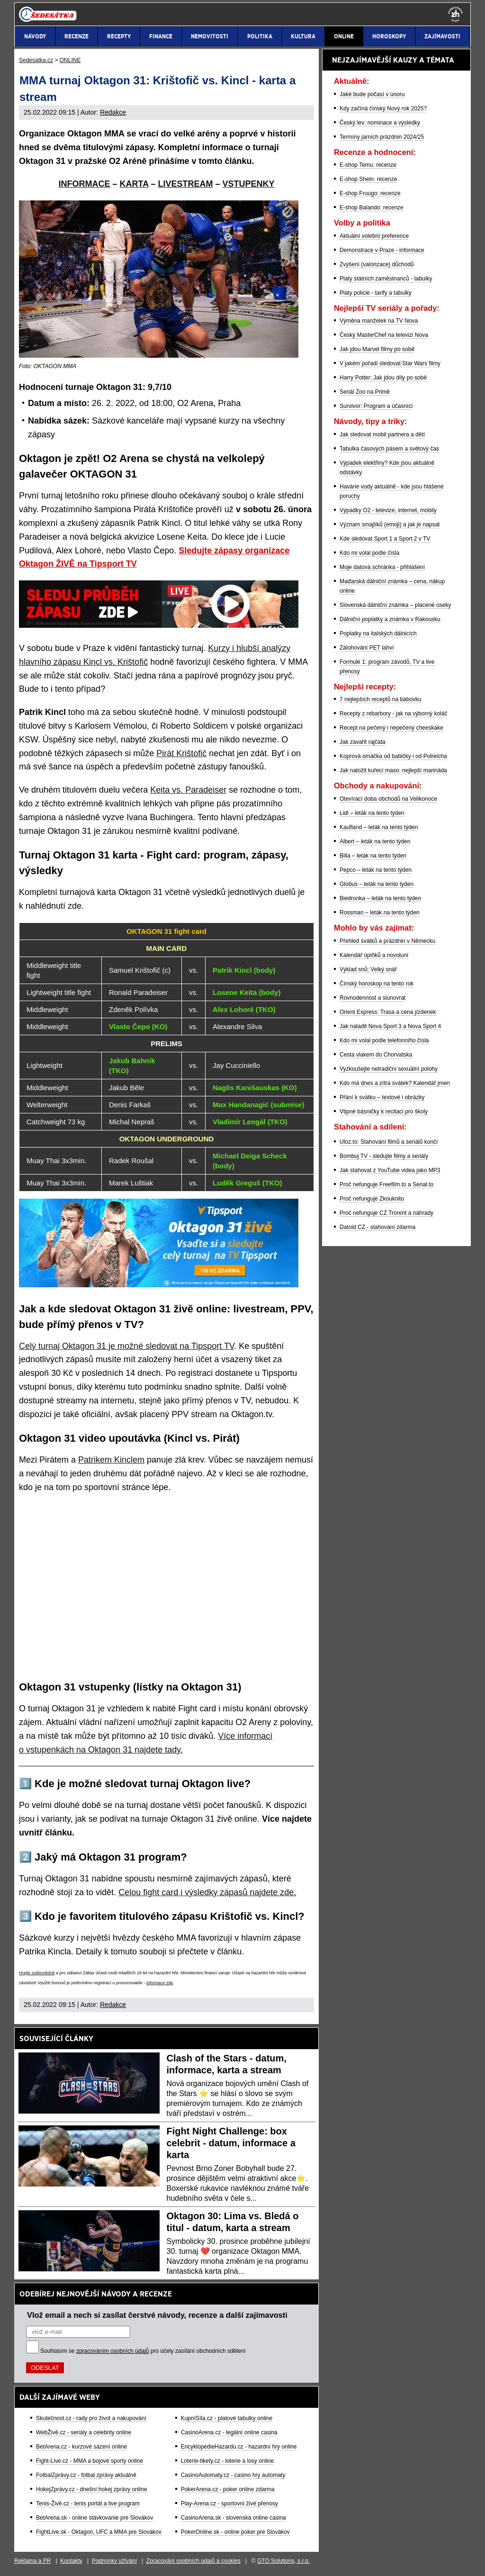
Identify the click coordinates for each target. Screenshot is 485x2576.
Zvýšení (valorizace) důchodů (377, 264)
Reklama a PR (32, 2561)
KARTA (133, 184)
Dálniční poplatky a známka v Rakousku (390, 619)
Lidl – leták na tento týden (372, 813)
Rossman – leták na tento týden (380, 912)
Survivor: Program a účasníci (376, 406)
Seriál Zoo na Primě (365, 392)
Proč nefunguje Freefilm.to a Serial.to (386, 1184)
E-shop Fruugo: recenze (370, 193)
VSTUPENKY (249, 184)
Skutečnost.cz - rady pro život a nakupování (91, 2418)
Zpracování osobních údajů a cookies (193, 2561)
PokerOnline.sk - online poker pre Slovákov (235, 2532)
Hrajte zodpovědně (37, 1972)
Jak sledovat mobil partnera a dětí (382, 434)
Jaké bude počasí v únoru (372, 94)
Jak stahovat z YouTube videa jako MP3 (390, 1170)
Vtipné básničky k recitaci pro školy (384, 1111)
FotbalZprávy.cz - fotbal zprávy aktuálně (86, 2475)
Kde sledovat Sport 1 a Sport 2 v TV (385, 538)
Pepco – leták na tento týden (376, 870)
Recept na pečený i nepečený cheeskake (391, 727)
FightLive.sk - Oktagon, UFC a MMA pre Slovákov (99, 2532)
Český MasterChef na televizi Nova (384, 335)
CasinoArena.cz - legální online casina (229, 2432)
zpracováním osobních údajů (112, 2351)
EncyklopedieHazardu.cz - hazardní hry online (239, 2446)
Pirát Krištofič (181, 753)
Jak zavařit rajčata (363, 742)
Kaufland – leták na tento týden (379, 827)
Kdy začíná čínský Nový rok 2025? (383, 108)
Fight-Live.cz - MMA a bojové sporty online (89, 2461)
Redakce (113, 112)
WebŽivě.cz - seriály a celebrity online (83, 2432)
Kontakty (71, 2561)
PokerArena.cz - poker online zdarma (228, 2489)
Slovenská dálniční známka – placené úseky (395, 605)
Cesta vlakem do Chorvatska (376, 1054)
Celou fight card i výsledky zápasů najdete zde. (207, 1892)
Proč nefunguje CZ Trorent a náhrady (386, 1213)
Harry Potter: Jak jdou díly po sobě (383, 377)
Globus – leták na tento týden (376, 884)
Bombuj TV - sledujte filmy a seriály (384, 1156)
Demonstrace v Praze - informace (382, 250)
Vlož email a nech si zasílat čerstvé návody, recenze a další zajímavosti (157, 2315)
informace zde (159, 1982)
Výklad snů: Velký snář (368, 969)
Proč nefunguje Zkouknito (372, 1198)
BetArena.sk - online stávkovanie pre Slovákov (94, 2517)
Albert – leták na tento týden (375, 841)
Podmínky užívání (114, 2561)
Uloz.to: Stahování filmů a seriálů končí (389, 1142)
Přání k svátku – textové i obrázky (382, 1097)
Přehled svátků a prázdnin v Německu (387, 941)
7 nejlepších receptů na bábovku (381, 699)
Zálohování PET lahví (367, 647)
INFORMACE (84, 184)
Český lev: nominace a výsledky (380, 122)
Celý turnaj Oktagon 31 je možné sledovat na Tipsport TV (126, 1346)
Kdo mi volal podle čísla (369, 553)
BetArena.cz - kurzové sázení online (81, 2446)
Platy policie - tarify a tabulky (376, 292)
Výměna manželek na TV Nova (379, 320)
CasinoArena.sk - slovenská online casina (233, 2517)
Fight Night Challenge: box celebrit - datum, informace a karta (231, 2143)
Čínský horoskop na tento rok (376, 983)
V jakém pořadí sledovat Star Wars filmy (390, 363)
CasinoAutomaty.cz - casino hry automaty (233, 2475)
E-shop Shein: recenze (368, 179)
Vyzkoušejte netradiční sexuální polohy (389, 1069)
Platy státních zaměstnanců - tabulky (386, 278)
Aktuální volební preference (374, 236)
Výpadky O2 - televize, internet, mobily (388, 510)
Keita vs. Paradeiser (188, 790)
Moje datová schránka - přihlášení (382, 567)
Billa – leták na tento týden (373, 855)
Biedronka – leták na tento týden (380, 898)
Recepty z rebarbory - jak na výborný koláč (393, 713)
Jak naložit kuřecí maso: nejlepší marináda (393, 770)
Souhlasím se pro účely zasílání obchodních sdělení (143, 2351)
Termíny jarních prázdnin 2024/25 (382, 137)
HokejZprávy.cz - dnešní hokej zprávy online (91, 2489)
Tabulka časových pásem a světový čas (389, 448)
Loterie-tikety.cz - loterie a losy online (227, 2461)
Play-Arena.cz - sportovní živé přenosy (229, 2503)
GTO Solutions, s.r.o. (283, 2561)
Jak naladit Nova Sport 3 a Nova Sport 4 (390, 1026)
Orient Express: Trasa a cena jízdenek (388, 1012)
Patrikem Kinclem (111, 1459)
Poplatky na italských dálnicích (378, 633)
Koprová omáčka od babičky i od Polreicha (393, 756)
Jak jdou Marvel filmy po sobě (377, 349)
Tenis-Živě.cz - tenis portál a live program (88, 2503)
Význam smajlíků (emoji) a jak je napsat (390, 524)
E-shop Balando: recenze (372, 207)
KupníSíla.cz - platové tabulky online (226, 2418)
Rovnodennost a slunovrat (372, 997)
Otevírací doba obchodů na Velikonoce (388, 798)
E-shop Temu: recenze (368, 165)
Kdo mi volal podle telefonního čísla (384, 1040)
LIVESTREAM (185, 184)
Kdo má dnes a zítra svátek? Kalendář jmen (395, 1083)
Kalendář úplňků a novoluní (374, 955)
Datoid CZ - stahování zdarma (377, 1227)
